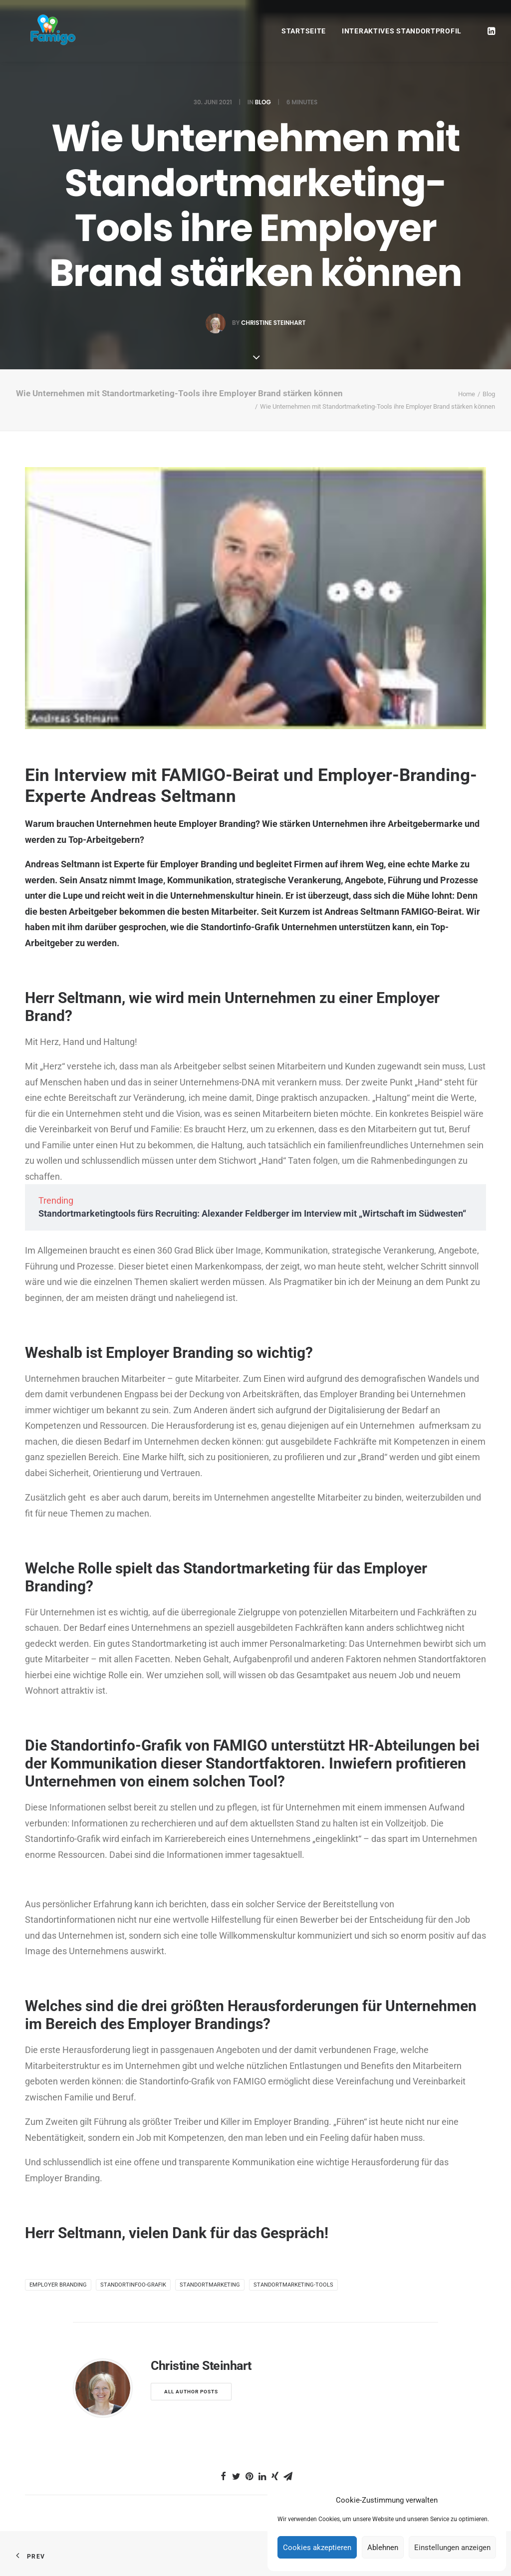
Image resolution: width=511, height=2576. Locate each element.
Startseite (303, 31)
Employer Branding (58, 2285)
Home (466, 394)
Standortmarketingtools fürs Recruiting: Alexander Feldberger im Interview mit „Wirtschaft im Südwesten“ (252, 1213)
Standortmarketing (210, 2285)
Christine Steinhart (273, 322)
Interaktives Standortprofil (402, 31)
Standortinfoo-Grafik (133, 2285)
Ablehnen (382, 2547)
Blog (263, 102)
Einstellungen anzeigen (452, 2547)
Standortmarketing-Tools (293, 2285)
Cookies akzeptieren (317, 2547)
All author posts (191, 2391)
